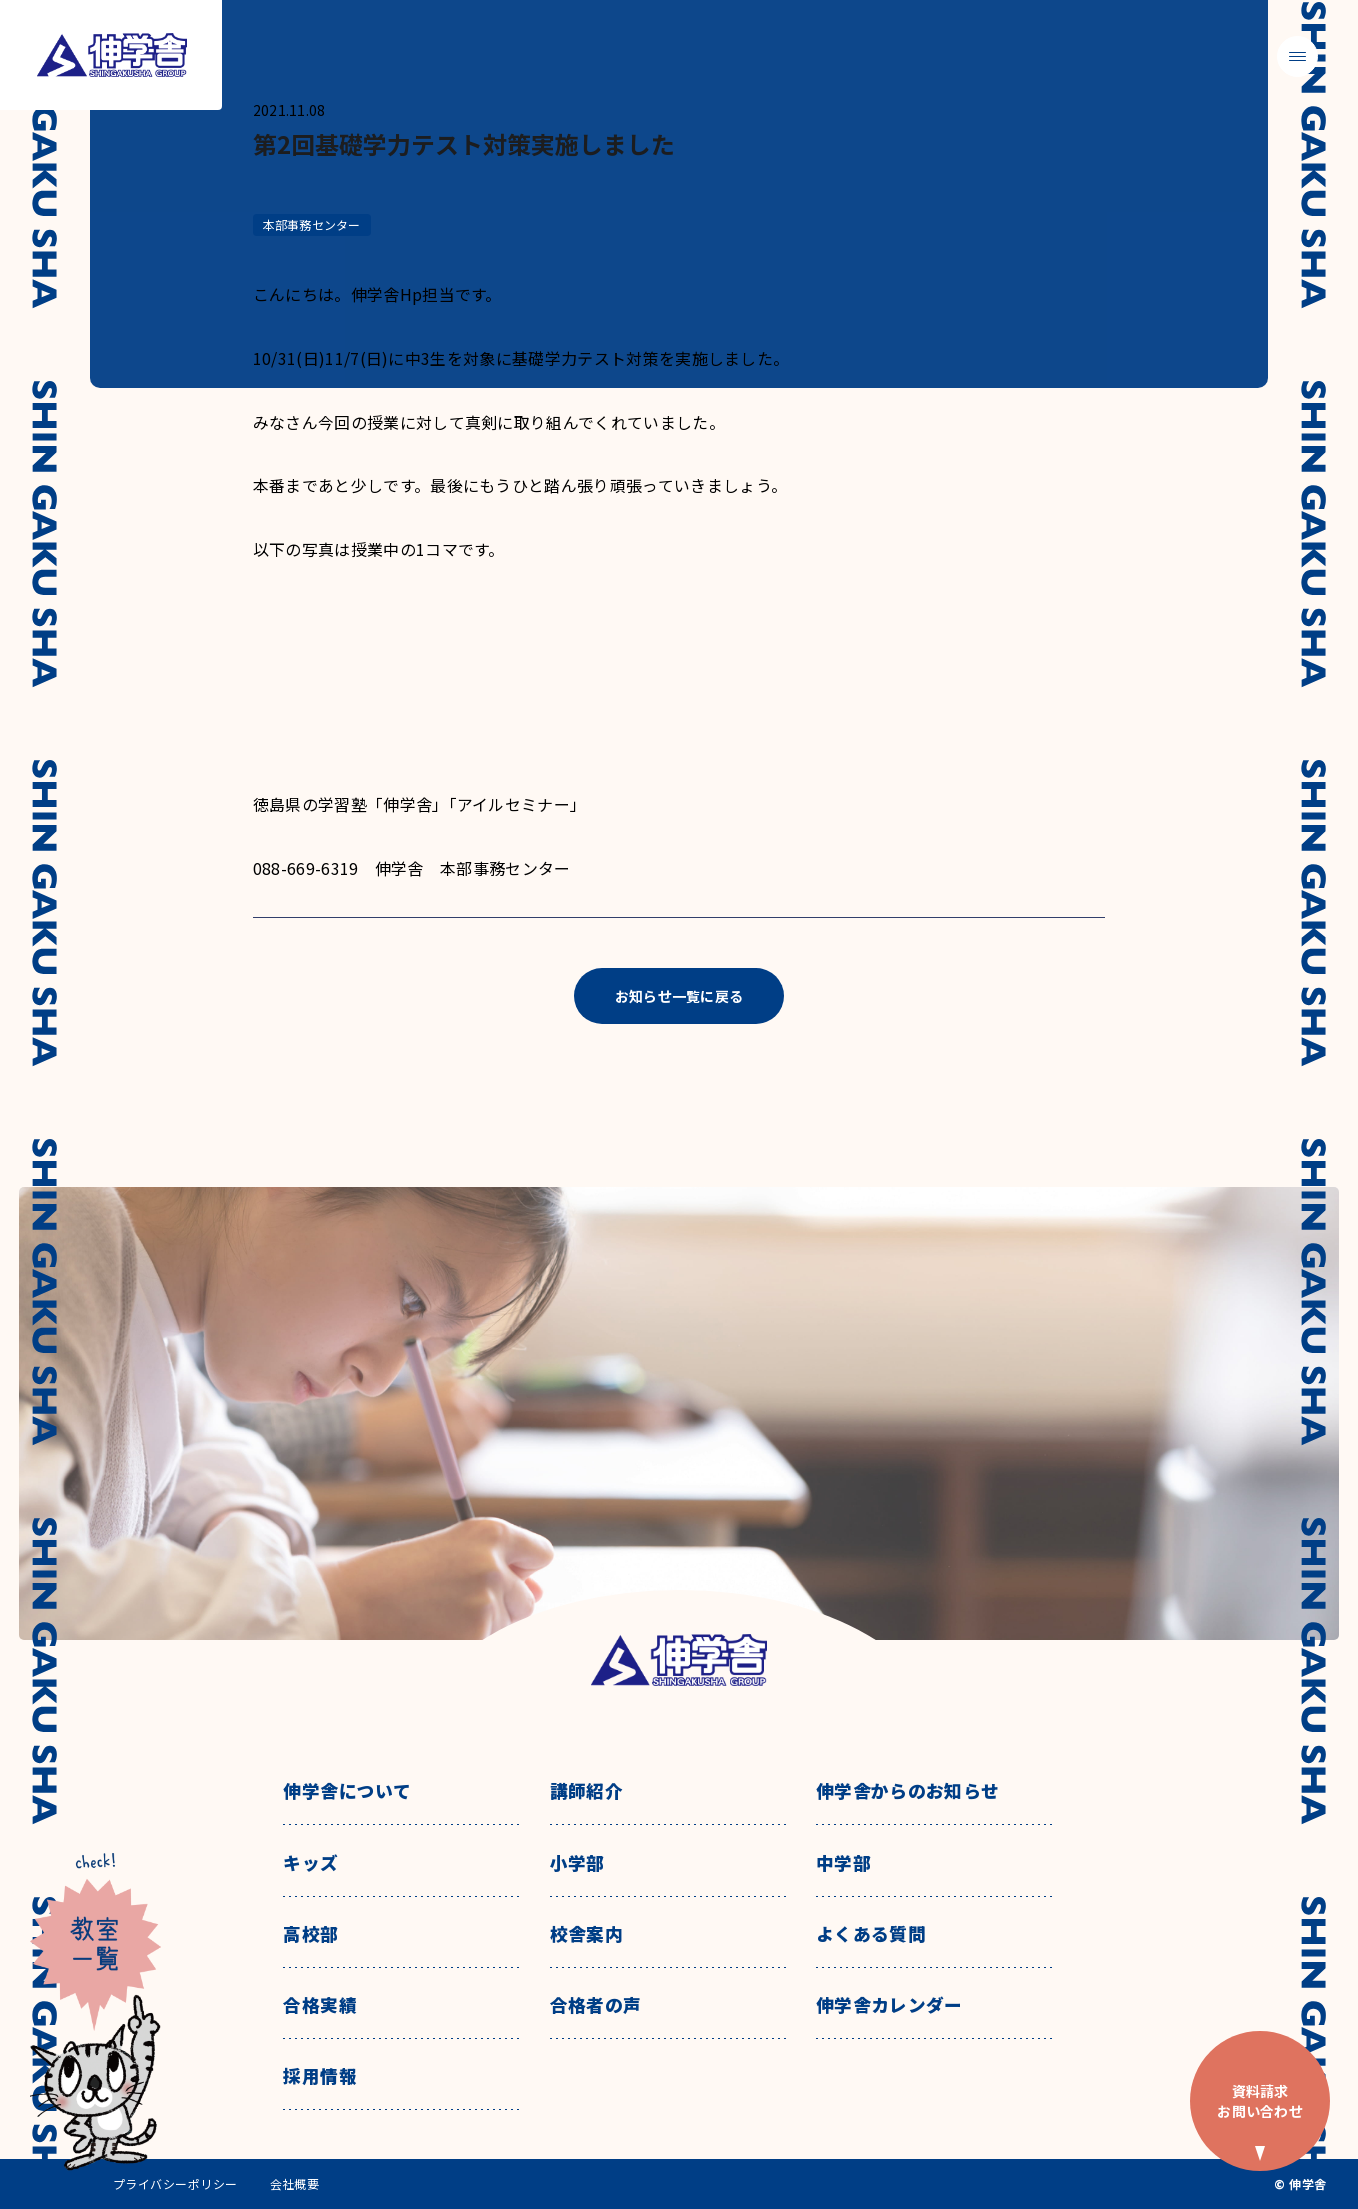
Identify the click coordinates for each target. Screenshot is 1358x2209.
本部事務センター (312, 224)
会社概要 (295, 2184)
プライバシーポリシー (175, 2184)
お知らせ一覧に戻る (679, 996)
